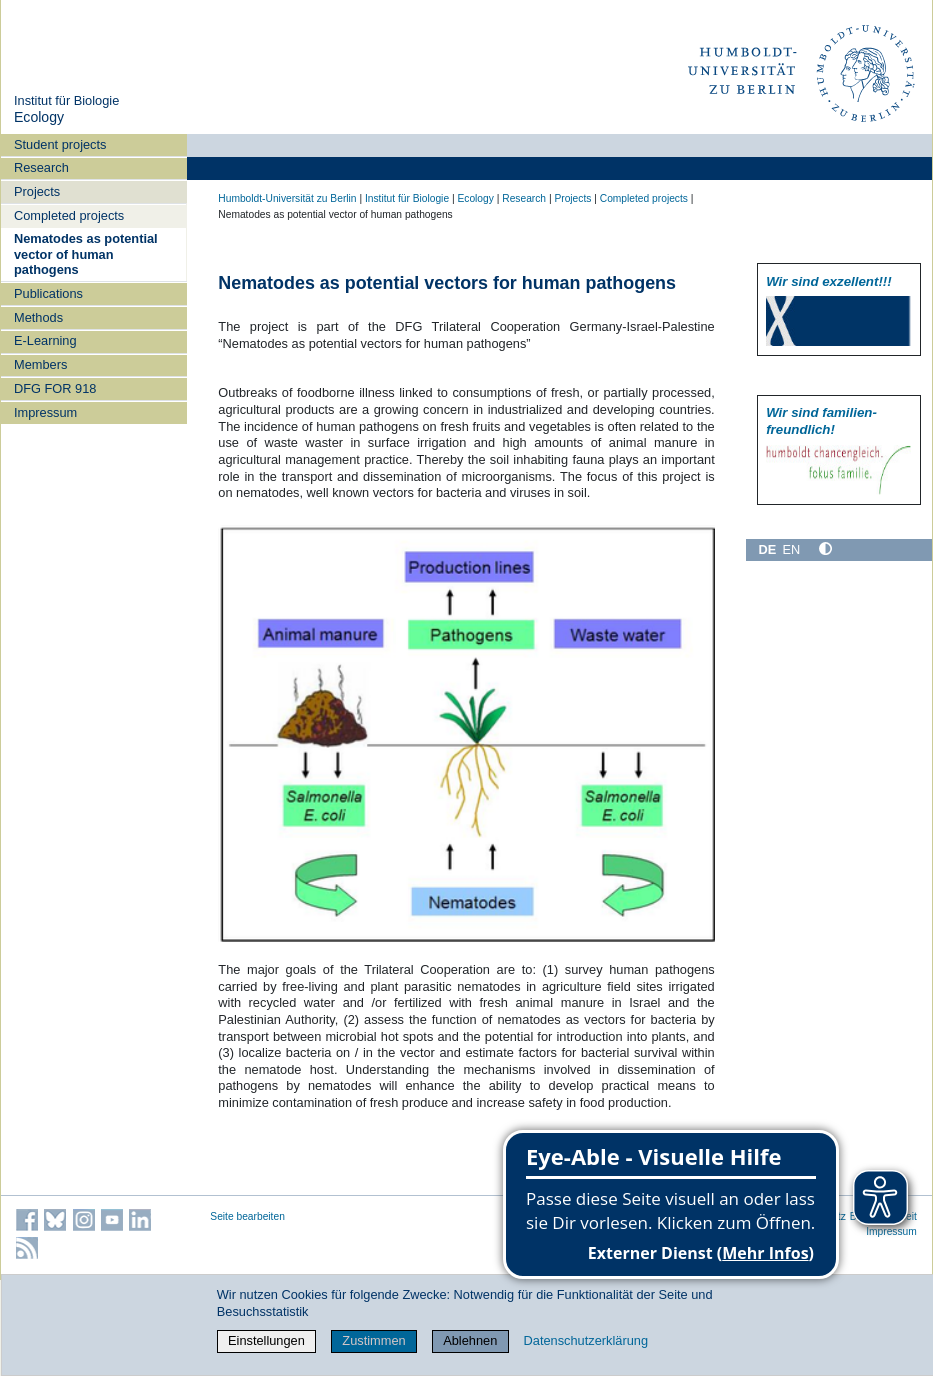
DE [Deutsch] (767, 549)
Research (41, 167)
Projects (37, 191)
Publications (48, 293)
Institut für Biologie (66, 100)
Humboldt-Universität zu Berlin (287, 198)
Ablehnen (470, 1340)
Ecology (39, 117)
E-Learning (45, 340)
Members (40, 364)
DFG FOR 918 (55, 388)
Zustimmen (373, 1340)
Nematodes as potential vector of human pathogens (86, 254)
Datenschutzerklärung (586, 1340)
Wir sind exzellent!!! (828, 281)
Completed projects (69, 215)
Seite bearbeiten (247, 1216)
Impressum (45, 412)
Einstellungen (266, 1340)
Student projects (60, 144)
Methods (38, 317)
